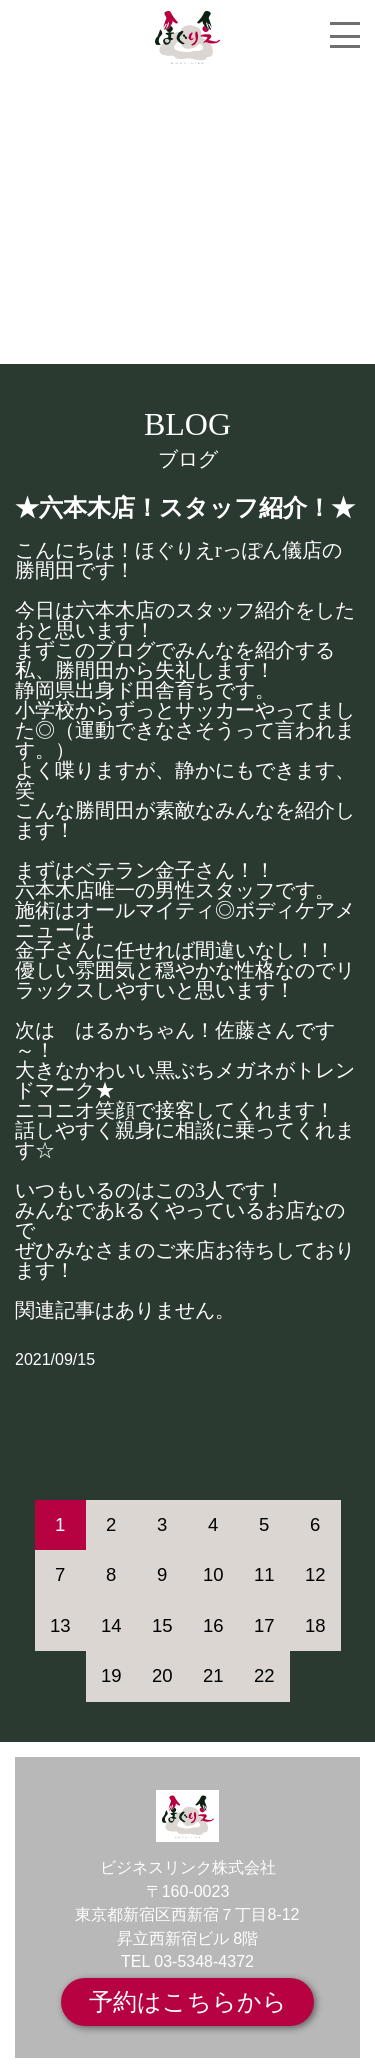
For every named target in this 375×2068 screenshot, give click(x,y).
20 (162, 1675)
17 (264, 1625)
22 (264, 1675)
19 (111, 1675)
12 (315, 1574)
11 (264, 1574)
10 (213, 1574)
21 (213, 1675)
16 (213, 1625)
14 (111, 1625)
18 (315, 1625)
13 (60, 1625)
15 (162, 1625)
